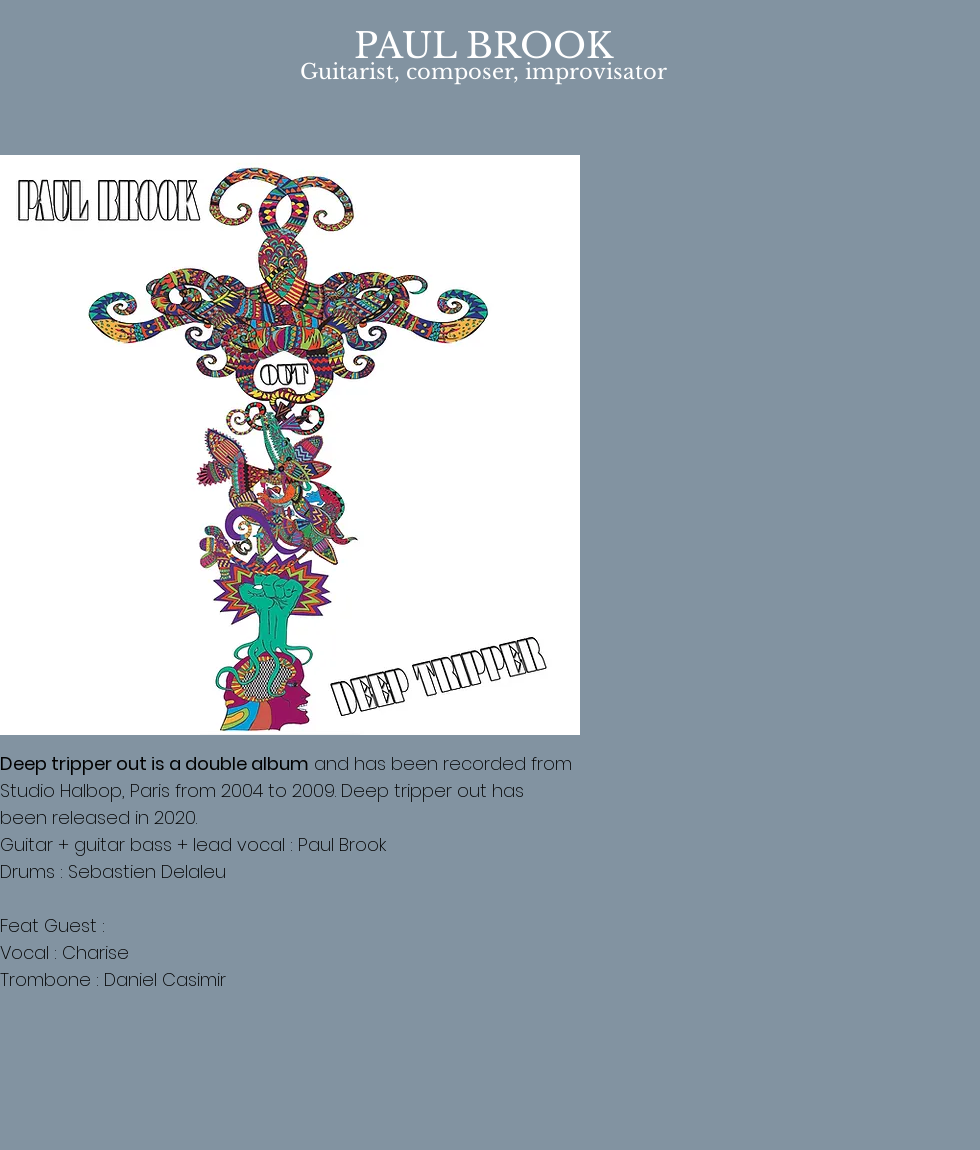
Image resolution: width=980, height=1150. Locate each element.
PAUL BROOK (483, 45)
